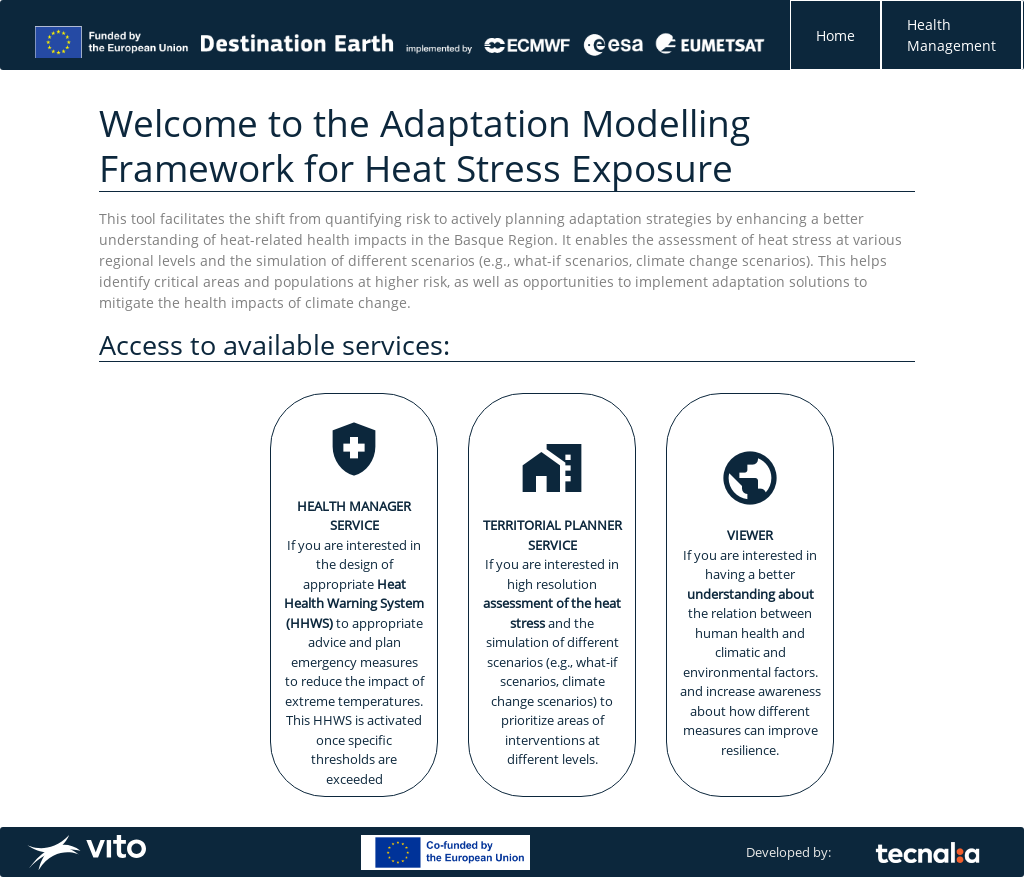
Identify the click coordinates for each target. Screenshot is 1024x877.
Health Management (951, 35)
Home (835, 35)
